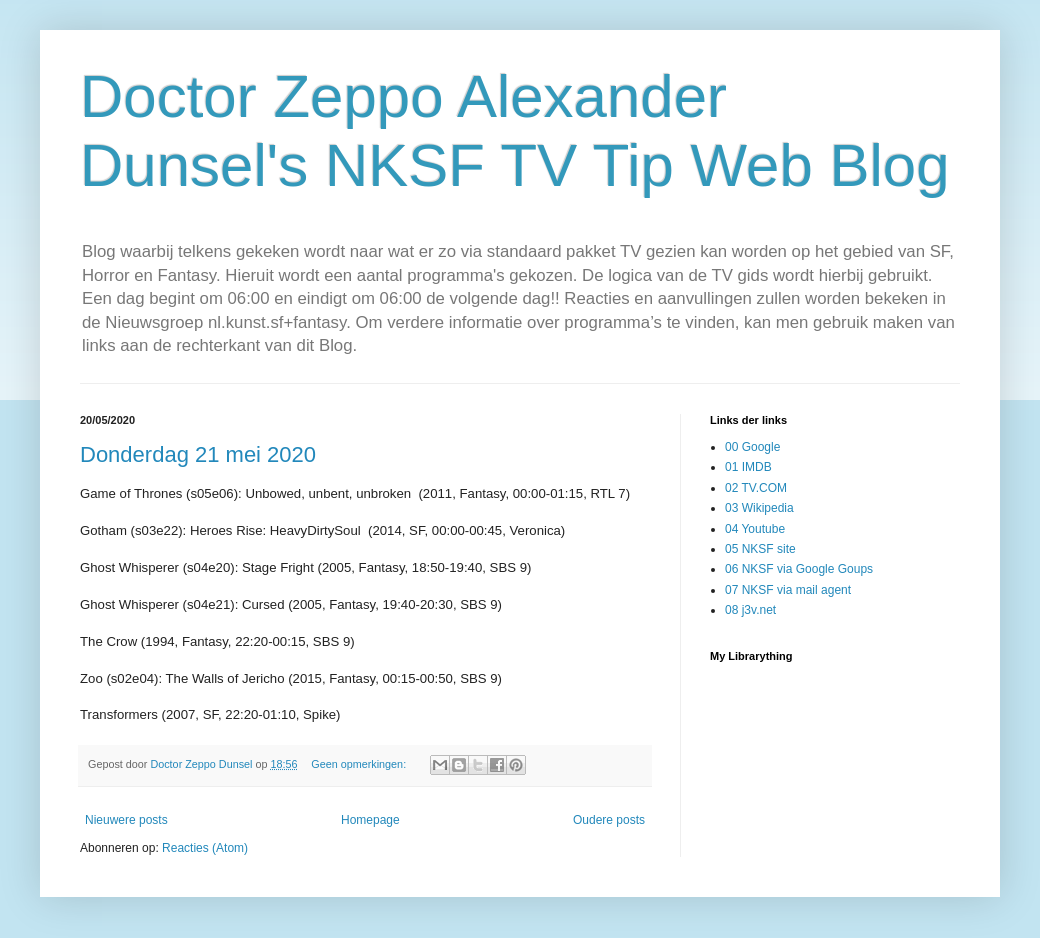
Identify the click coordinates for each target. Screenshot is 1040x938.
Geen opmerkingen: (360, 764)
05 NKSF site (760, 549)
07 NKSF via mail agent (788, 590)
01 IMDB (748, 467)
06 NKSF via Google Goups (799, 569)
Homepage (370, 820)
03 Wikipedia (759, 508)
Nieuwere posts (126, 820)
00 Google (752, 447)
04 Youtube (755, 529)
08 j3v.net (750, 610)
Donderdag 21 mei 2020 (198, 454)
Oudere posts (609, 820)
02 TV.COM (756, 488)
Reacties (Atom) (205, 848)
